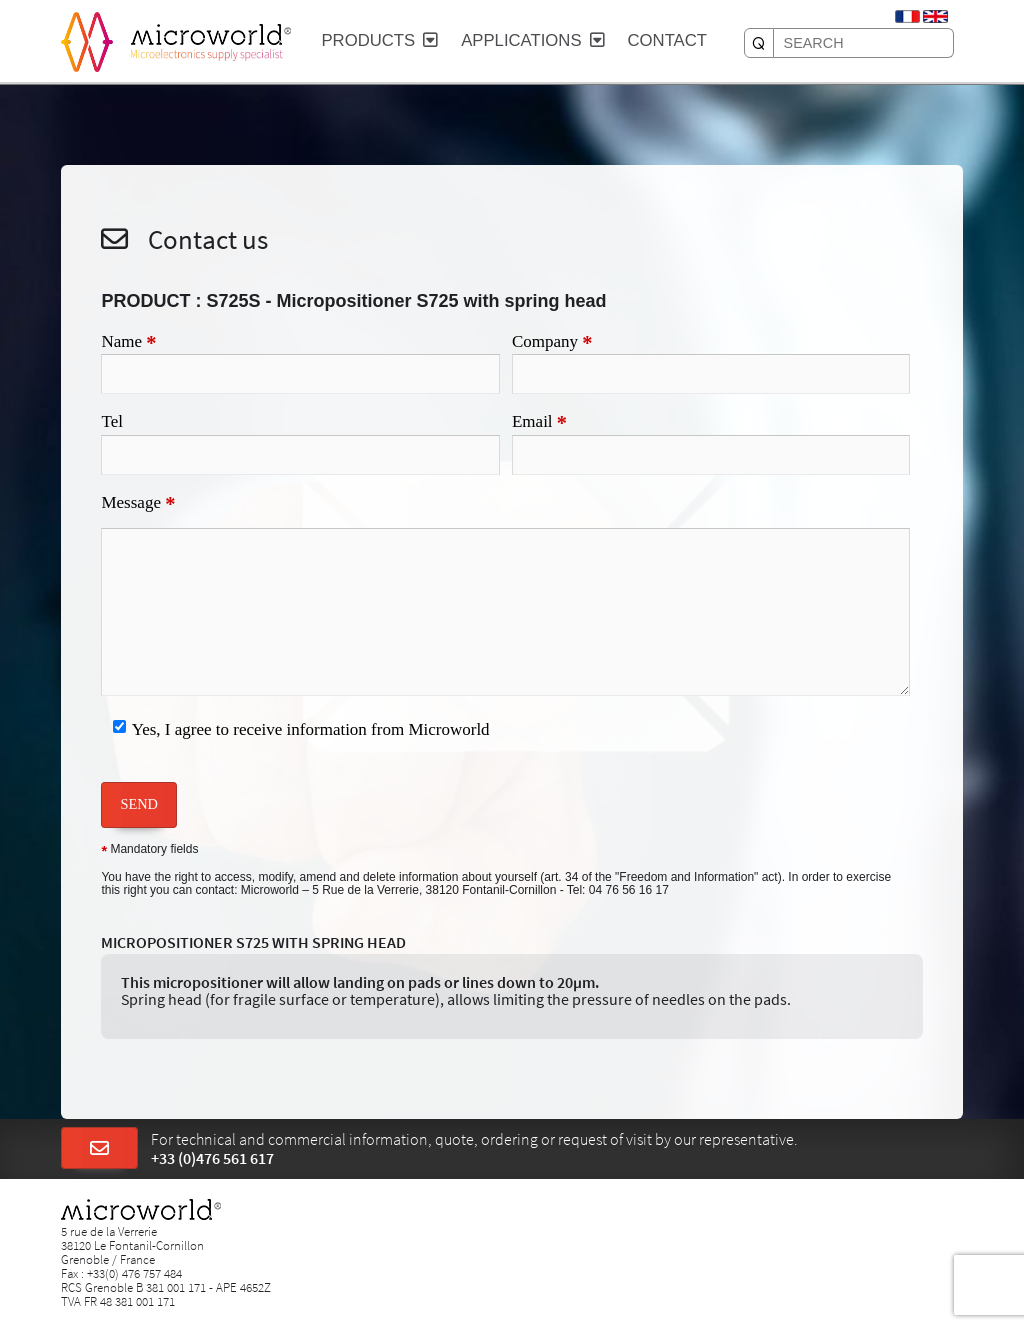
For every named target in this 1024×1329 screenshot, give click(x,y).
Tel (111, 421)
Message (138, 504)
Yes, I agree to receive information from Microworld (311, 729)
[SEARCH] (759, 43)
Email (539, 423)
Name (128, 343)
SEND (139, 804)
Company (552, 343)
